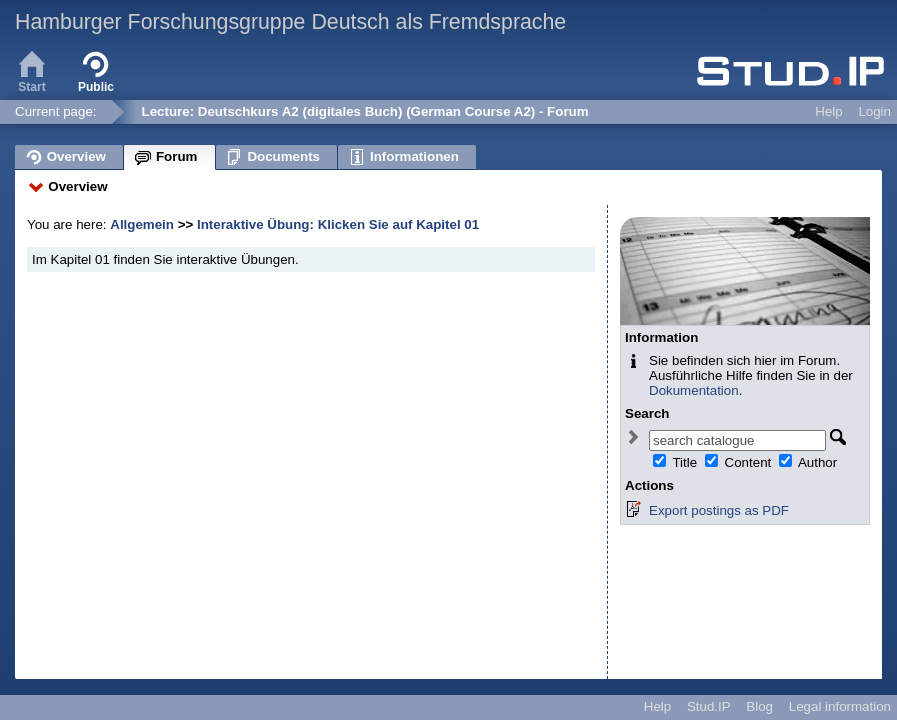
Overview (77, 186)
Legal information (840, 706)
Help (828, 111)
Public (96, 69)
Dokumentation (694, 390)
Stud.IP (709, 706)
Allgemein (143, 224)
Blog (759, 706)
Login (874, 111)
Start (32, 69)
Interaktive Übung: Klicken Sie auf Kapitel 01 (338, 224)
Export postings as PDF (719, 510)
